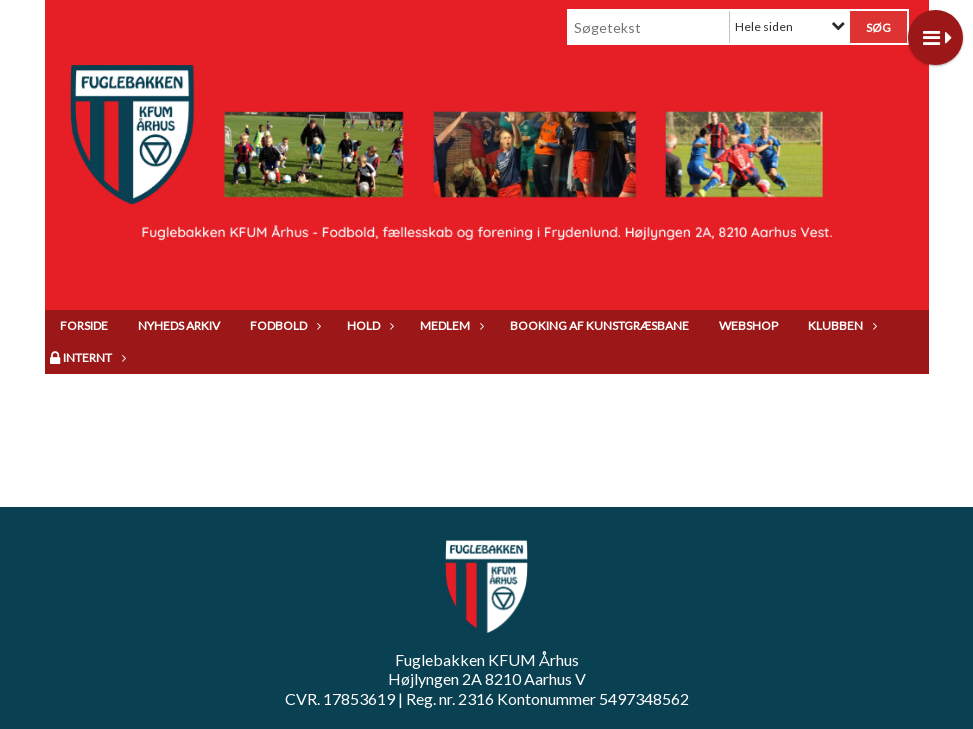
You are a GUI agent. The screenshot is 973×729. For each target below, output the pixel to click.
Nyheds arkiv (179, 325)
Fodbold (283, 325)
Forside (84, 325)
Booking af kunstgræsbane (599, 325)
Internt (92, 357)
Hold (368, 325)
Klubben (840, 325)
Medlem (450, 325)
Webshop (748, 325)
